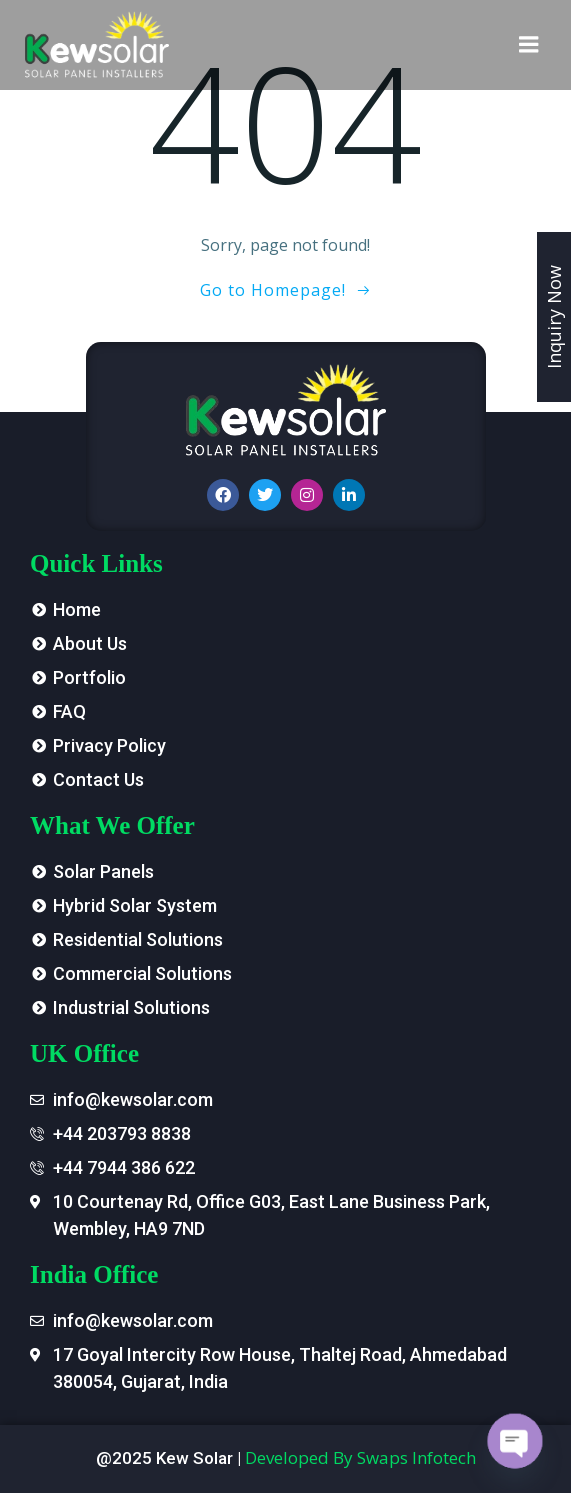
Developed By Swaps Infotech (360, 1457)
